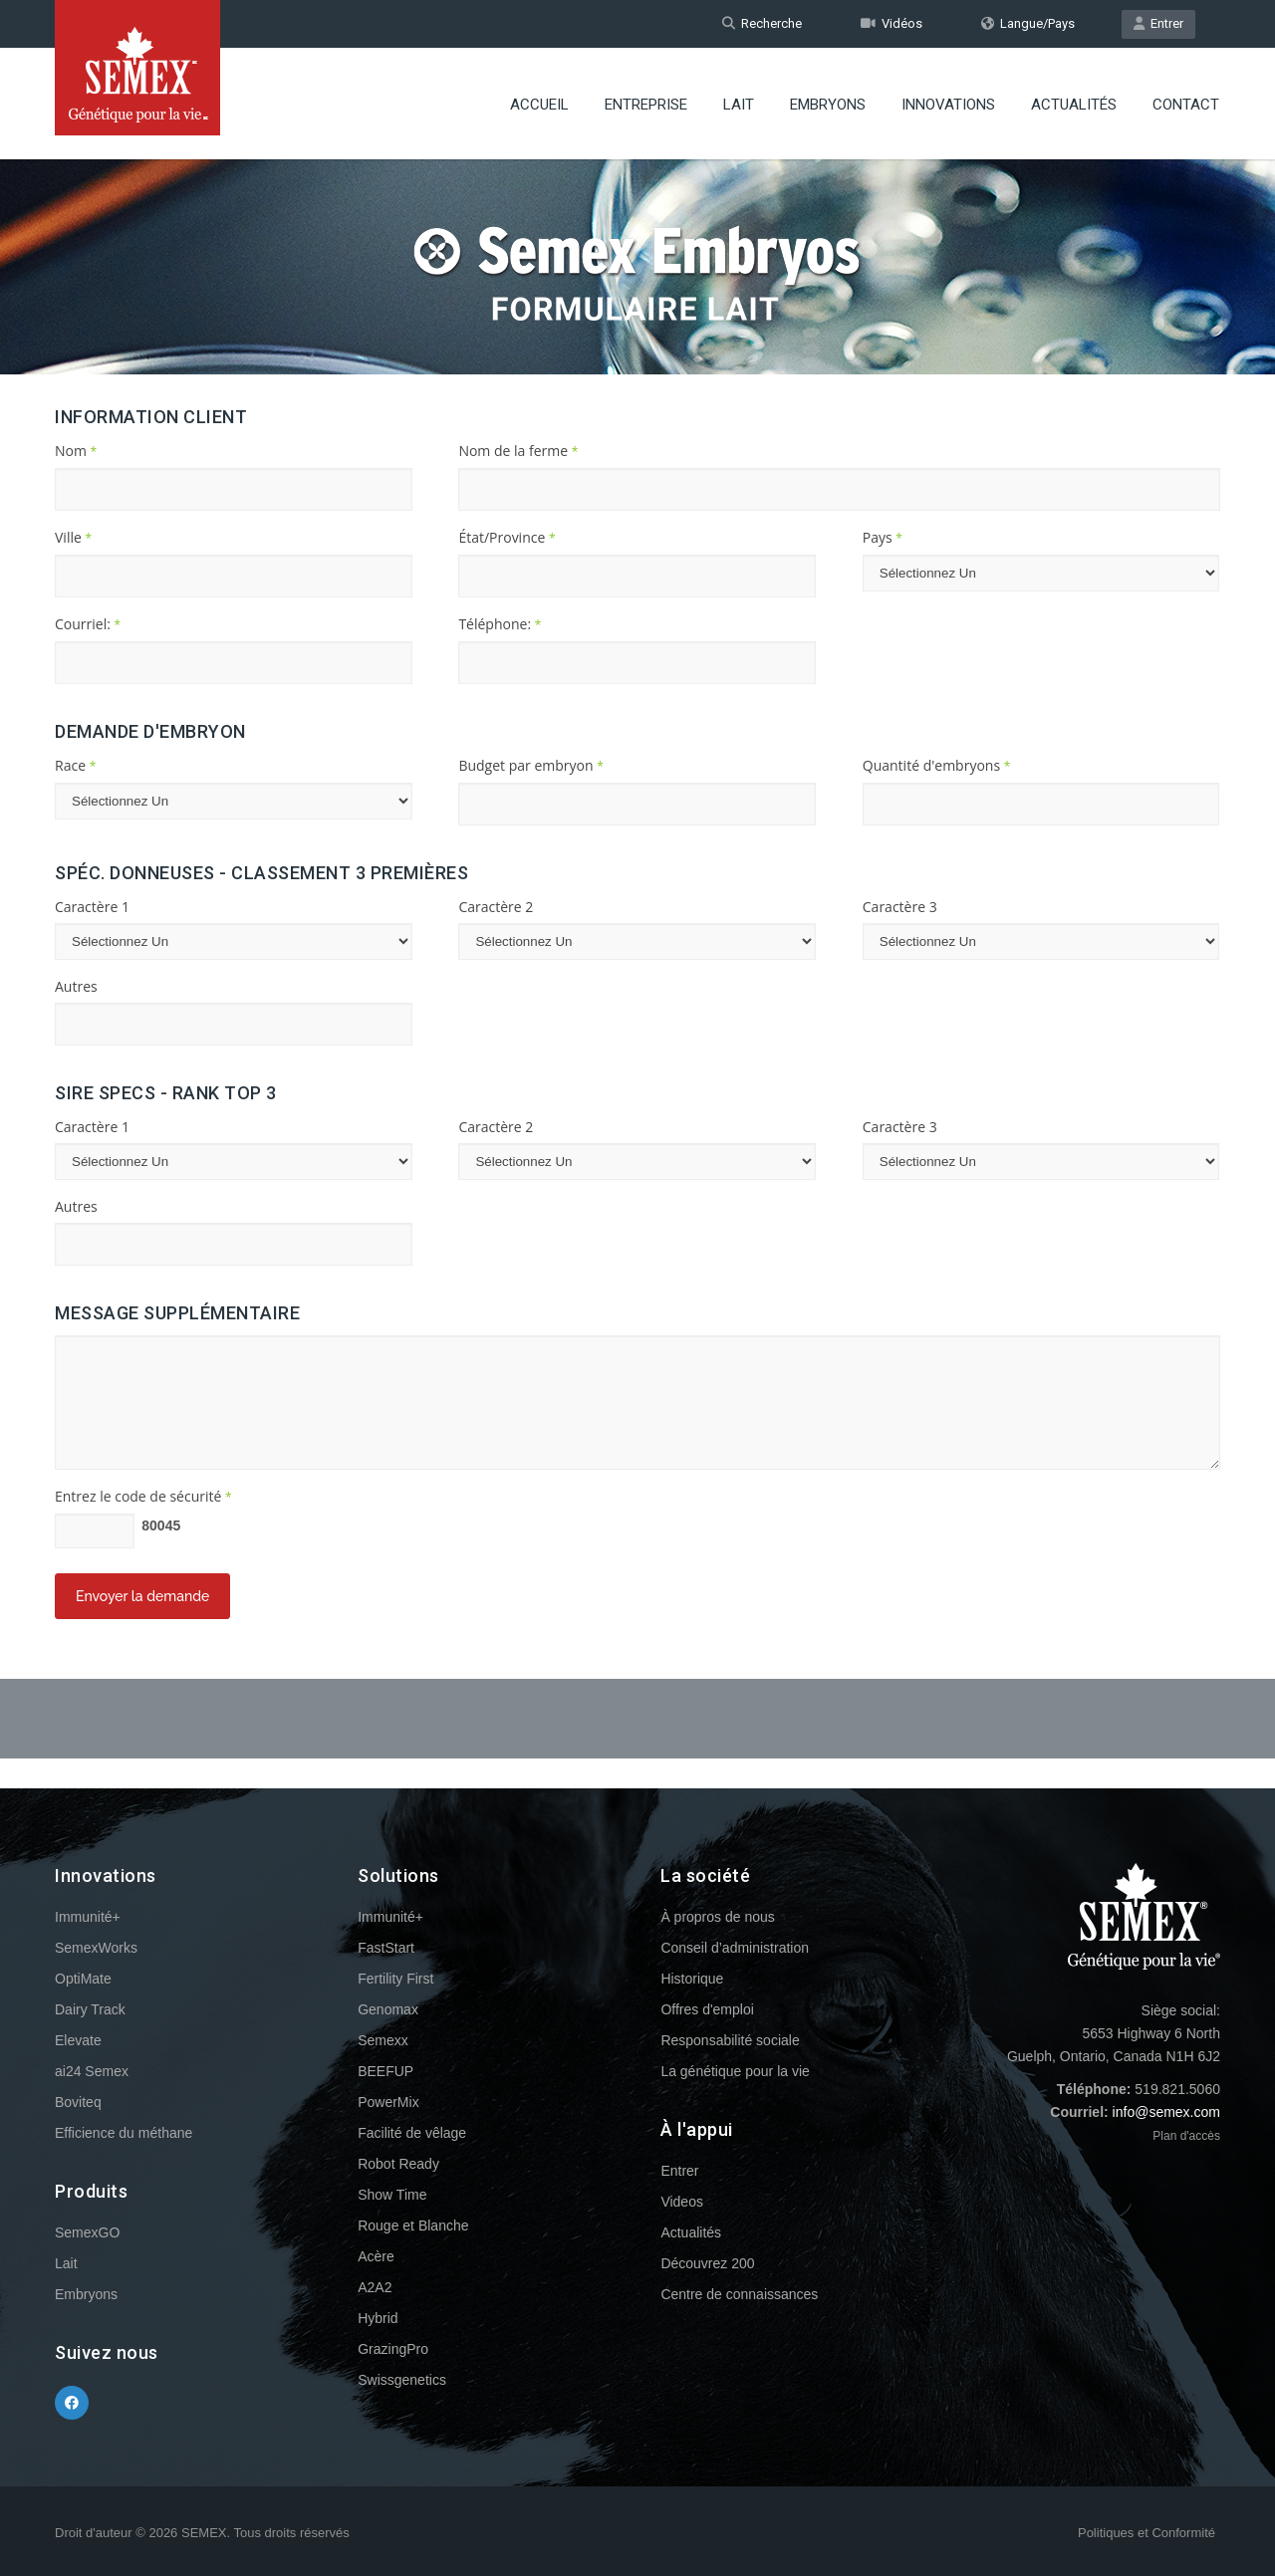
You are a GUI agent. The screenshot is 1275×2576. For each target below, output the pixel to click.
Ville (73, 537)
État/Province (506, 537)
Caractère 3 (900, 906)
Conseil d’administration (734, 1948)
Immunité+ (88, 1917)
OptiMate (83, 1979)
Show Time (392, 2195)
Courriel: (88, 623)
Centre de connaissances (739, 2294)
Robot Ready (398, 2164)
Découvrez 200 (707, 2263)
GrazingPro (393, 2349)
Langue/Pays (1028, 23)
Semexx (383, 2040)
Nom (76, 450)
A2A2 (374, 2287)
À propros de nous (717, 1917)
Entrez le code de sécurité (143, 1496)
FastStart (386, 1948)
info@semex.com (1166, 2112)
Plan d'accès (1186, 2136)
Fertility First (395, 1979)
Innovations (948, 105)
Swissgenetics (402, 2380)
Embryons (828, 105)
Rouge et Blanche (413, 2225)
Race (75, 765)
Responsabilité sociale (729, 2040)
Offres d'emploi (706, 2009)
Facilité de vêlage (412, 2133)
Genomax (388, 2009)
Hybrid (377, 2318)
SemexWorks (96, 1948)
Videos (681, 2202)
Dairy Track (90, 2009)
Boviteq (78, 2102)
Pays (882, 537)
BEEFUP (385, 2071)
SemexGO (87, 2232)
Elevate (78, 2040)
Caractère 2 (495, 906)
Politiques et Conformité (1146, 2532)
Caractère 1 (92, 906)
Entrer (1158, 23)
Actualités (1074, 105)
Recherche (762, 23)
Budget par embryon (530, 765)
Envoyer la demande (142, 1596)
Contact (1185, 105)
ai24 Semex (91, 2071)
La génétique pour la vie (734, 2071)
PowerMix (388, 2102)
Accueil (539, 105)
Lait (738, 105)
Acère (376, 2256)
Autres (76, 986)
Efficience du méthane (123, 2133)
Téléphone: (499, 623)
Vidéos (891, 23)
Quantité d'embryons (937, 765)
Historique (691, 1979)
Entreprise (646, 105)
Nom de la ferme (518, 450)
